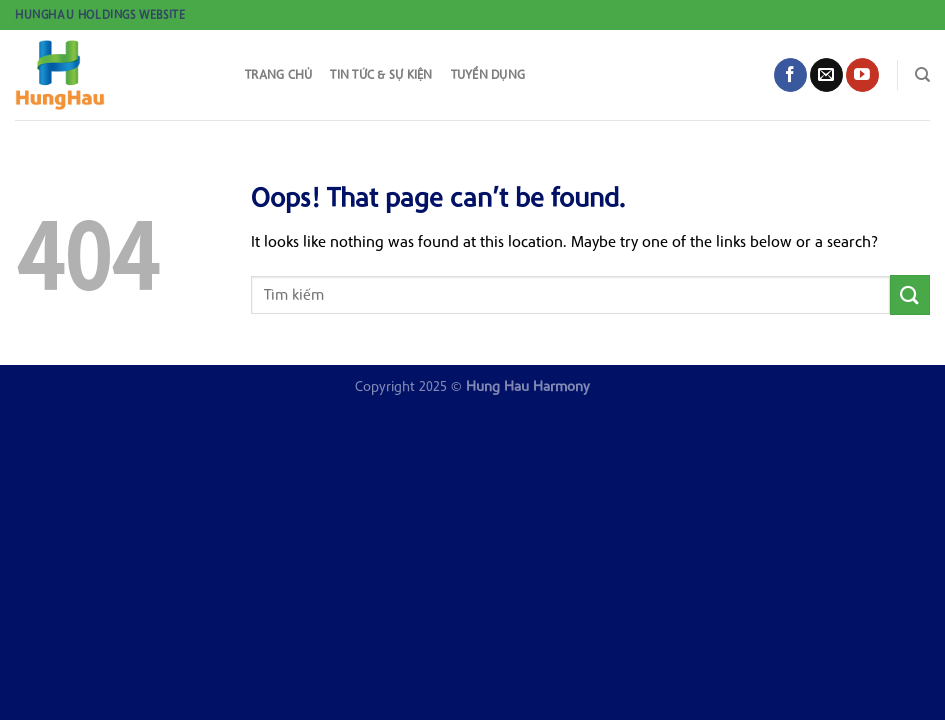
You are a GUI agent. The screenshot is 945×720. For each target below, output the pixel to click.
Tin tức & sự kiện (381, 74)
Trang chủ (278, 74)
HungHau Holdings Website (100, 14)
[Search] (922, 75)
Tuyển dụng (488, 74)
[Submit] (910, 294)
